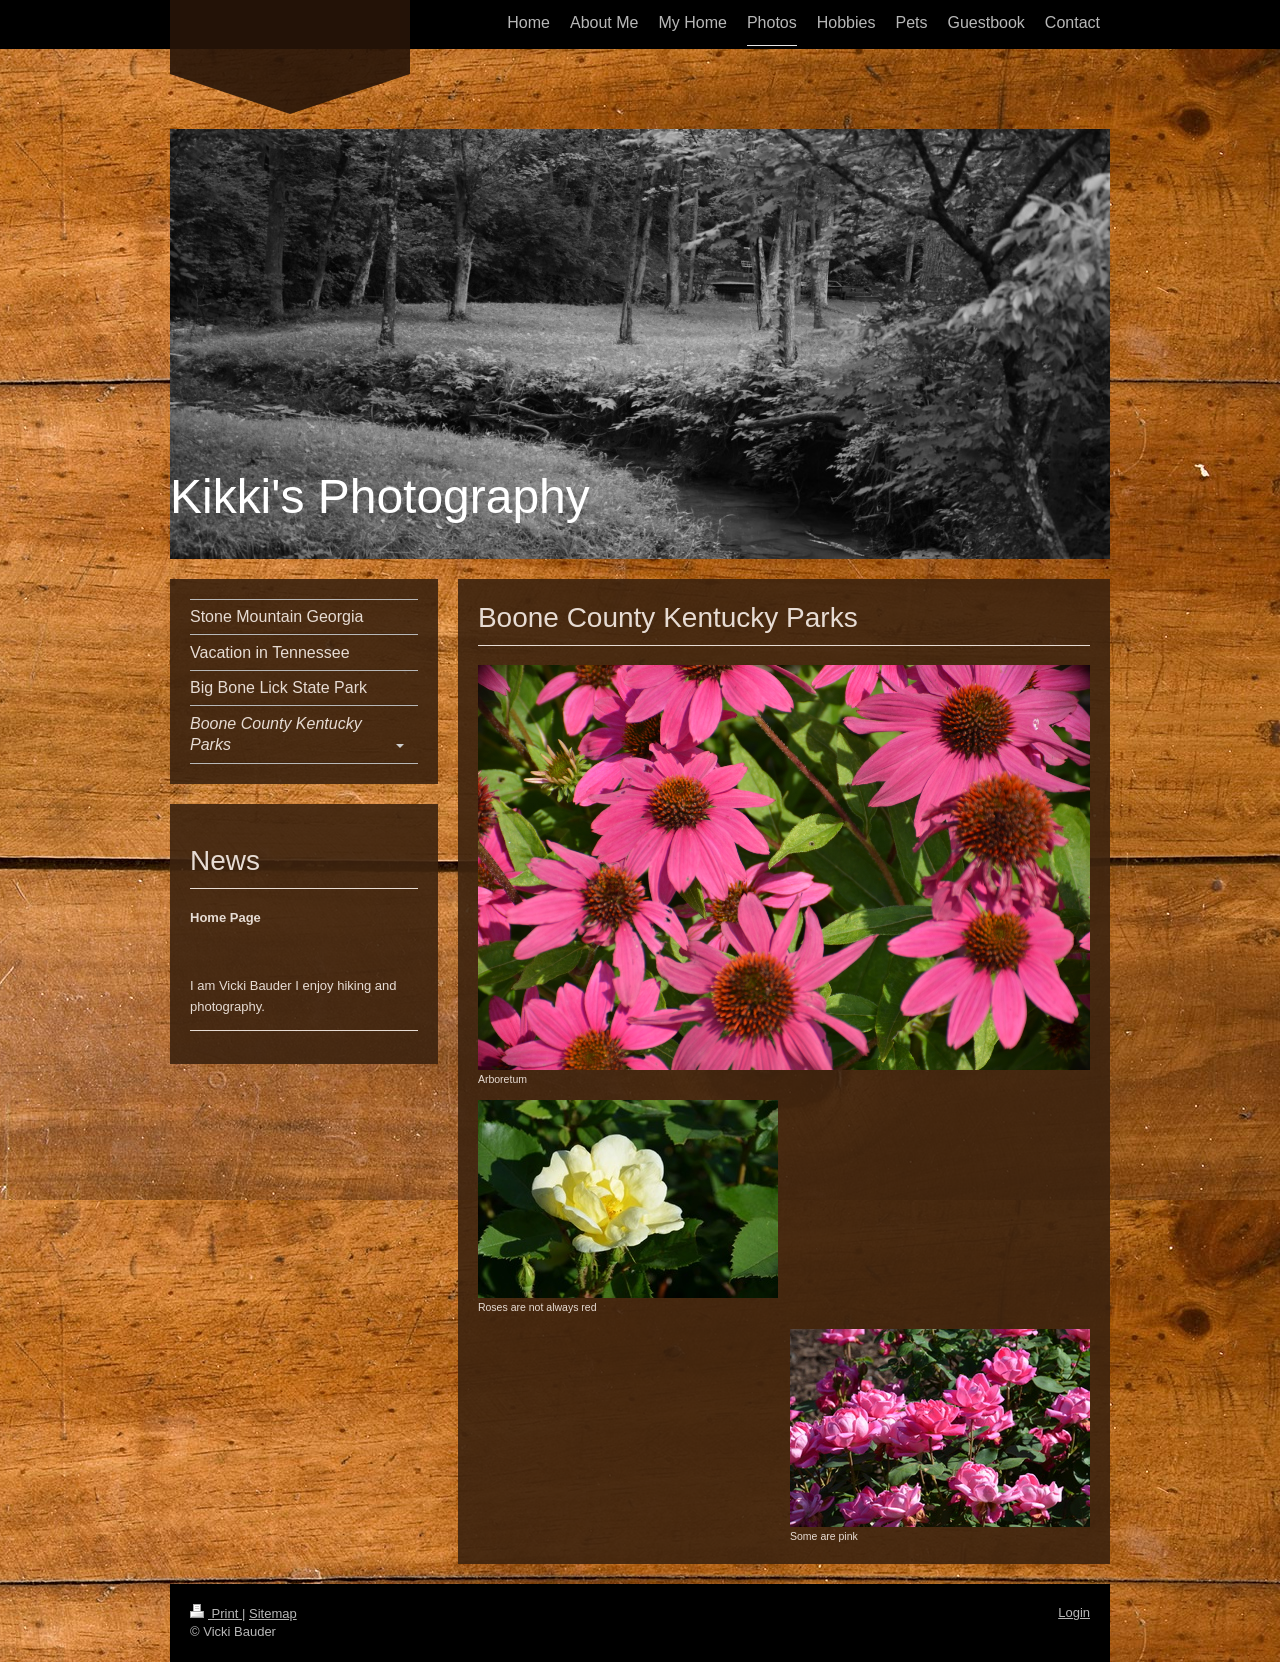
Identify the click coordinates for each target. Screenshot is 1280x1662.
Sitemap (273, 1613)
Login (1074, 1612)
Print (216, 1613)
